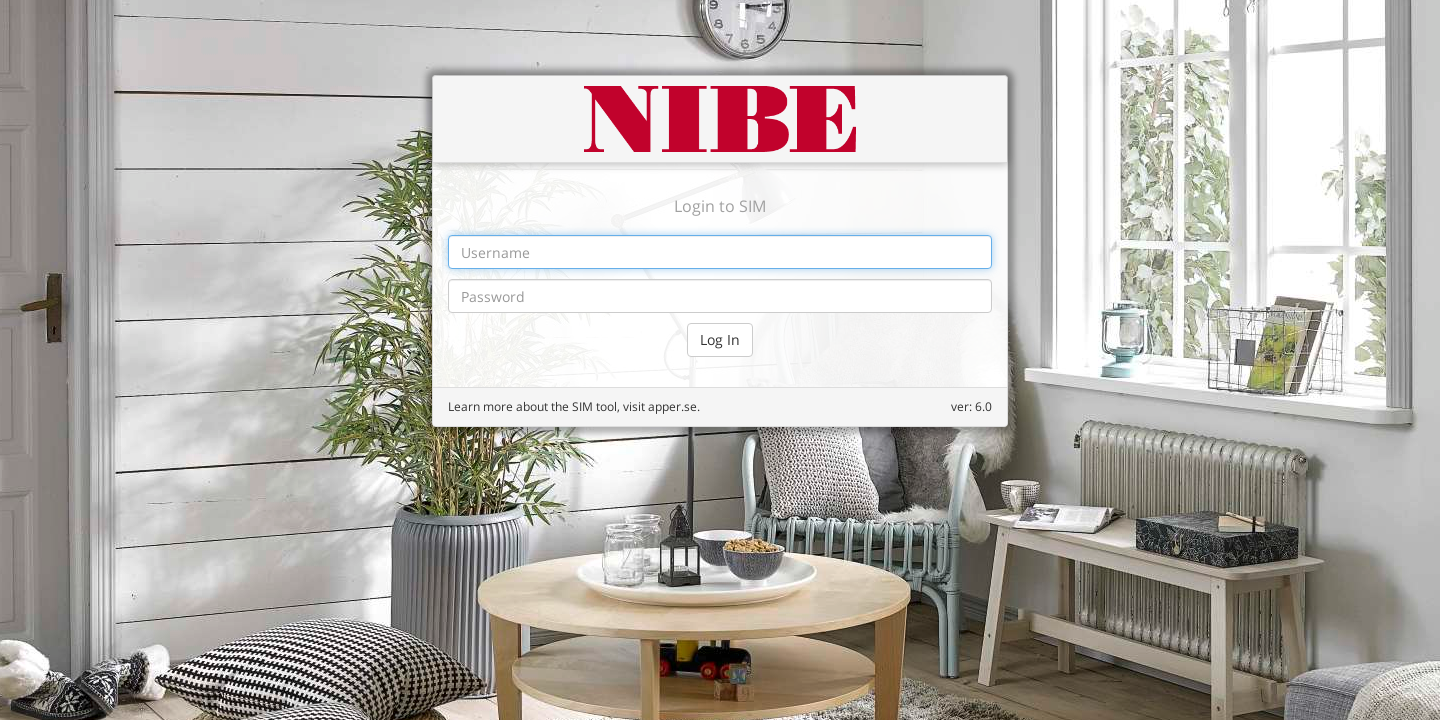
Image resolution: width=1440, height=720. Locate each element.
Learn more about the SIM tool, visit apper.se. (574, 406)
